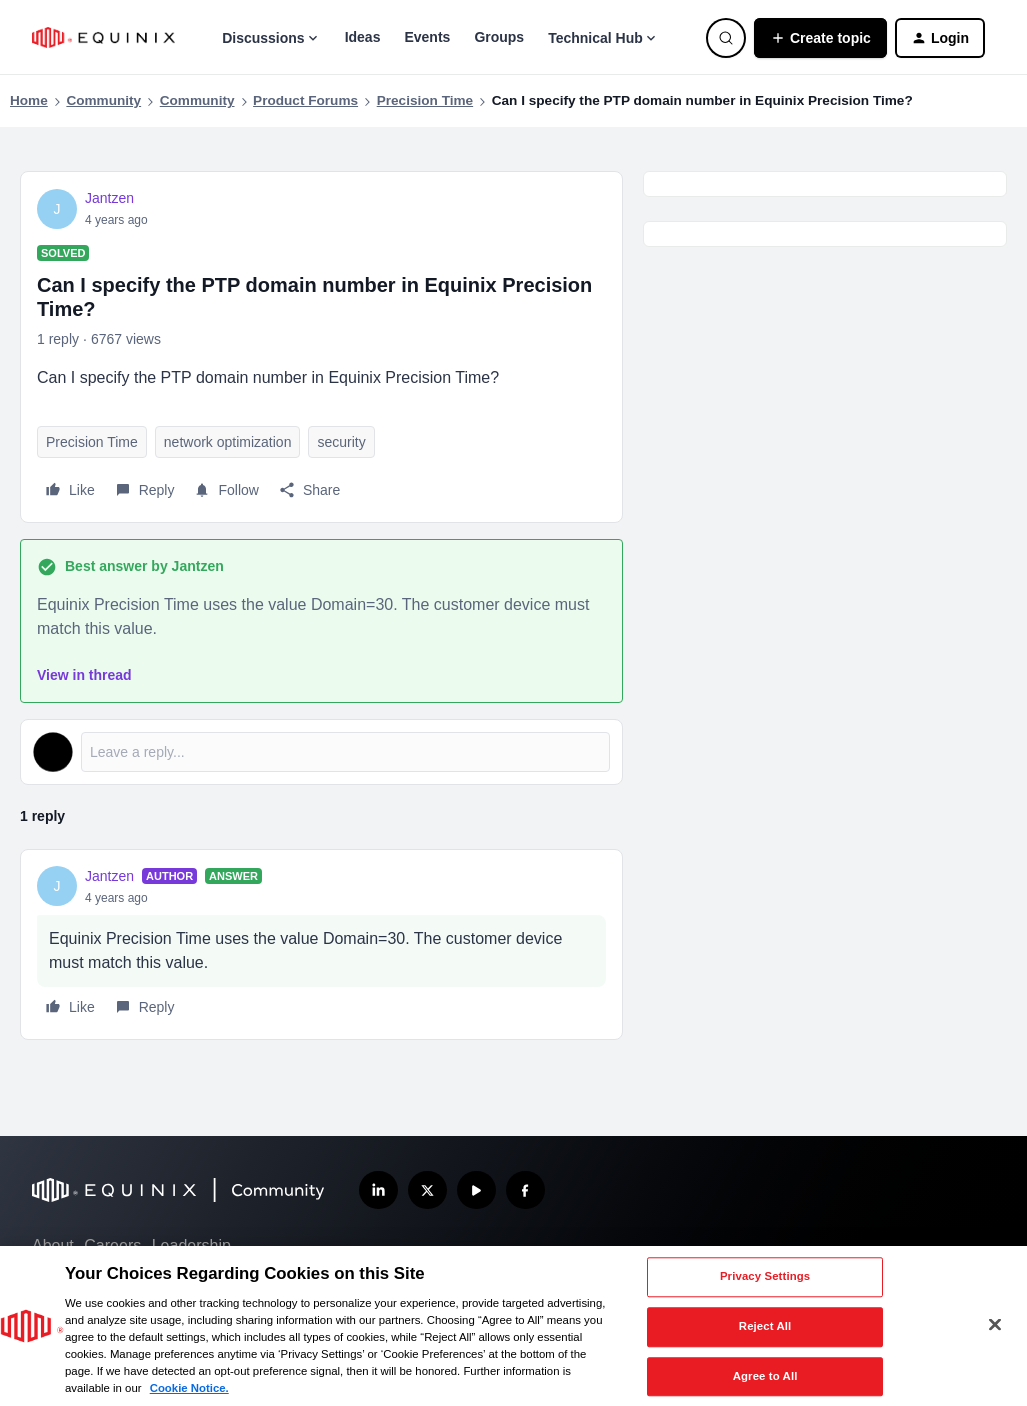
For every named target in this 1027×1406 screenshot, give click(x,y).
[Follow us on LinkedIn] (378, 1190)
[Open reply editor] (321, 752)
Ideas (363, 37)
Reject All (765, 1326)
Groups (499, 37)
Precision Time (425, 100)
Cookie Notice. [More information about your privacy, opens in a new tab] (189, 1388)
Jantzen (109, 198)
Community (103, 100)
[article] (321, 944)
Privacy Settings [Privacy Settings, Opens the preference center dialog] (765, 1277)
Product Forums (305, 100)
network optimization (228, 442)
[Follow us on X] (427, 1190)
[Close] (995, 1324)
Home (29, 100)
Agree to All (765, 1376)
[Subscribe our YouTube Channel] (476, 1190)
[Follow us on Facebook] (525, 1190)
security (341, 442)
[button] (820, 38)
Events (427, 37)
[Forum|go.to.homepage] (103, 37)
